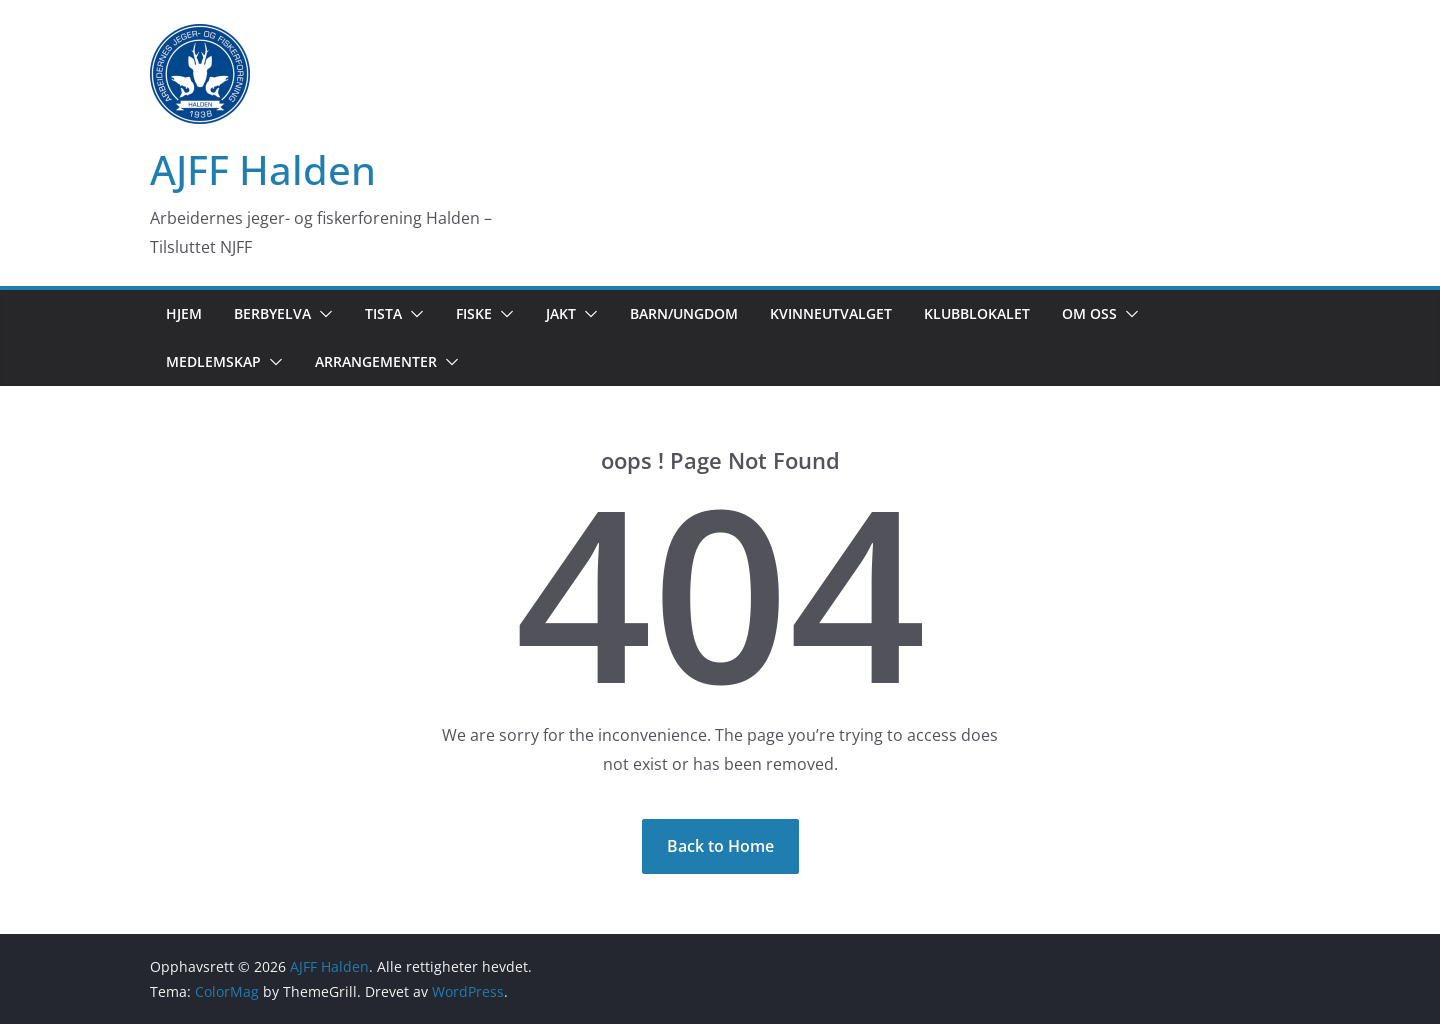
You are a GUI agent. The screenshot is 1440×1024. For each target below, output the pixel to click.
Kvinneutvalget (831, 313)
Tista (383, 313)
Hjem (184, 313)
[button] (322, 314)
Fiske (474, 313)
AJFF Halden (263, 169)
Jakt (561, 313)
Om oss (1089, 313)
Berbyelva (272, 313)
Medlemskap (213, 361)
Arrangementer (376, 361)
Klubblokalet (977, 313)
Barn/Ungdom (684, 313)
